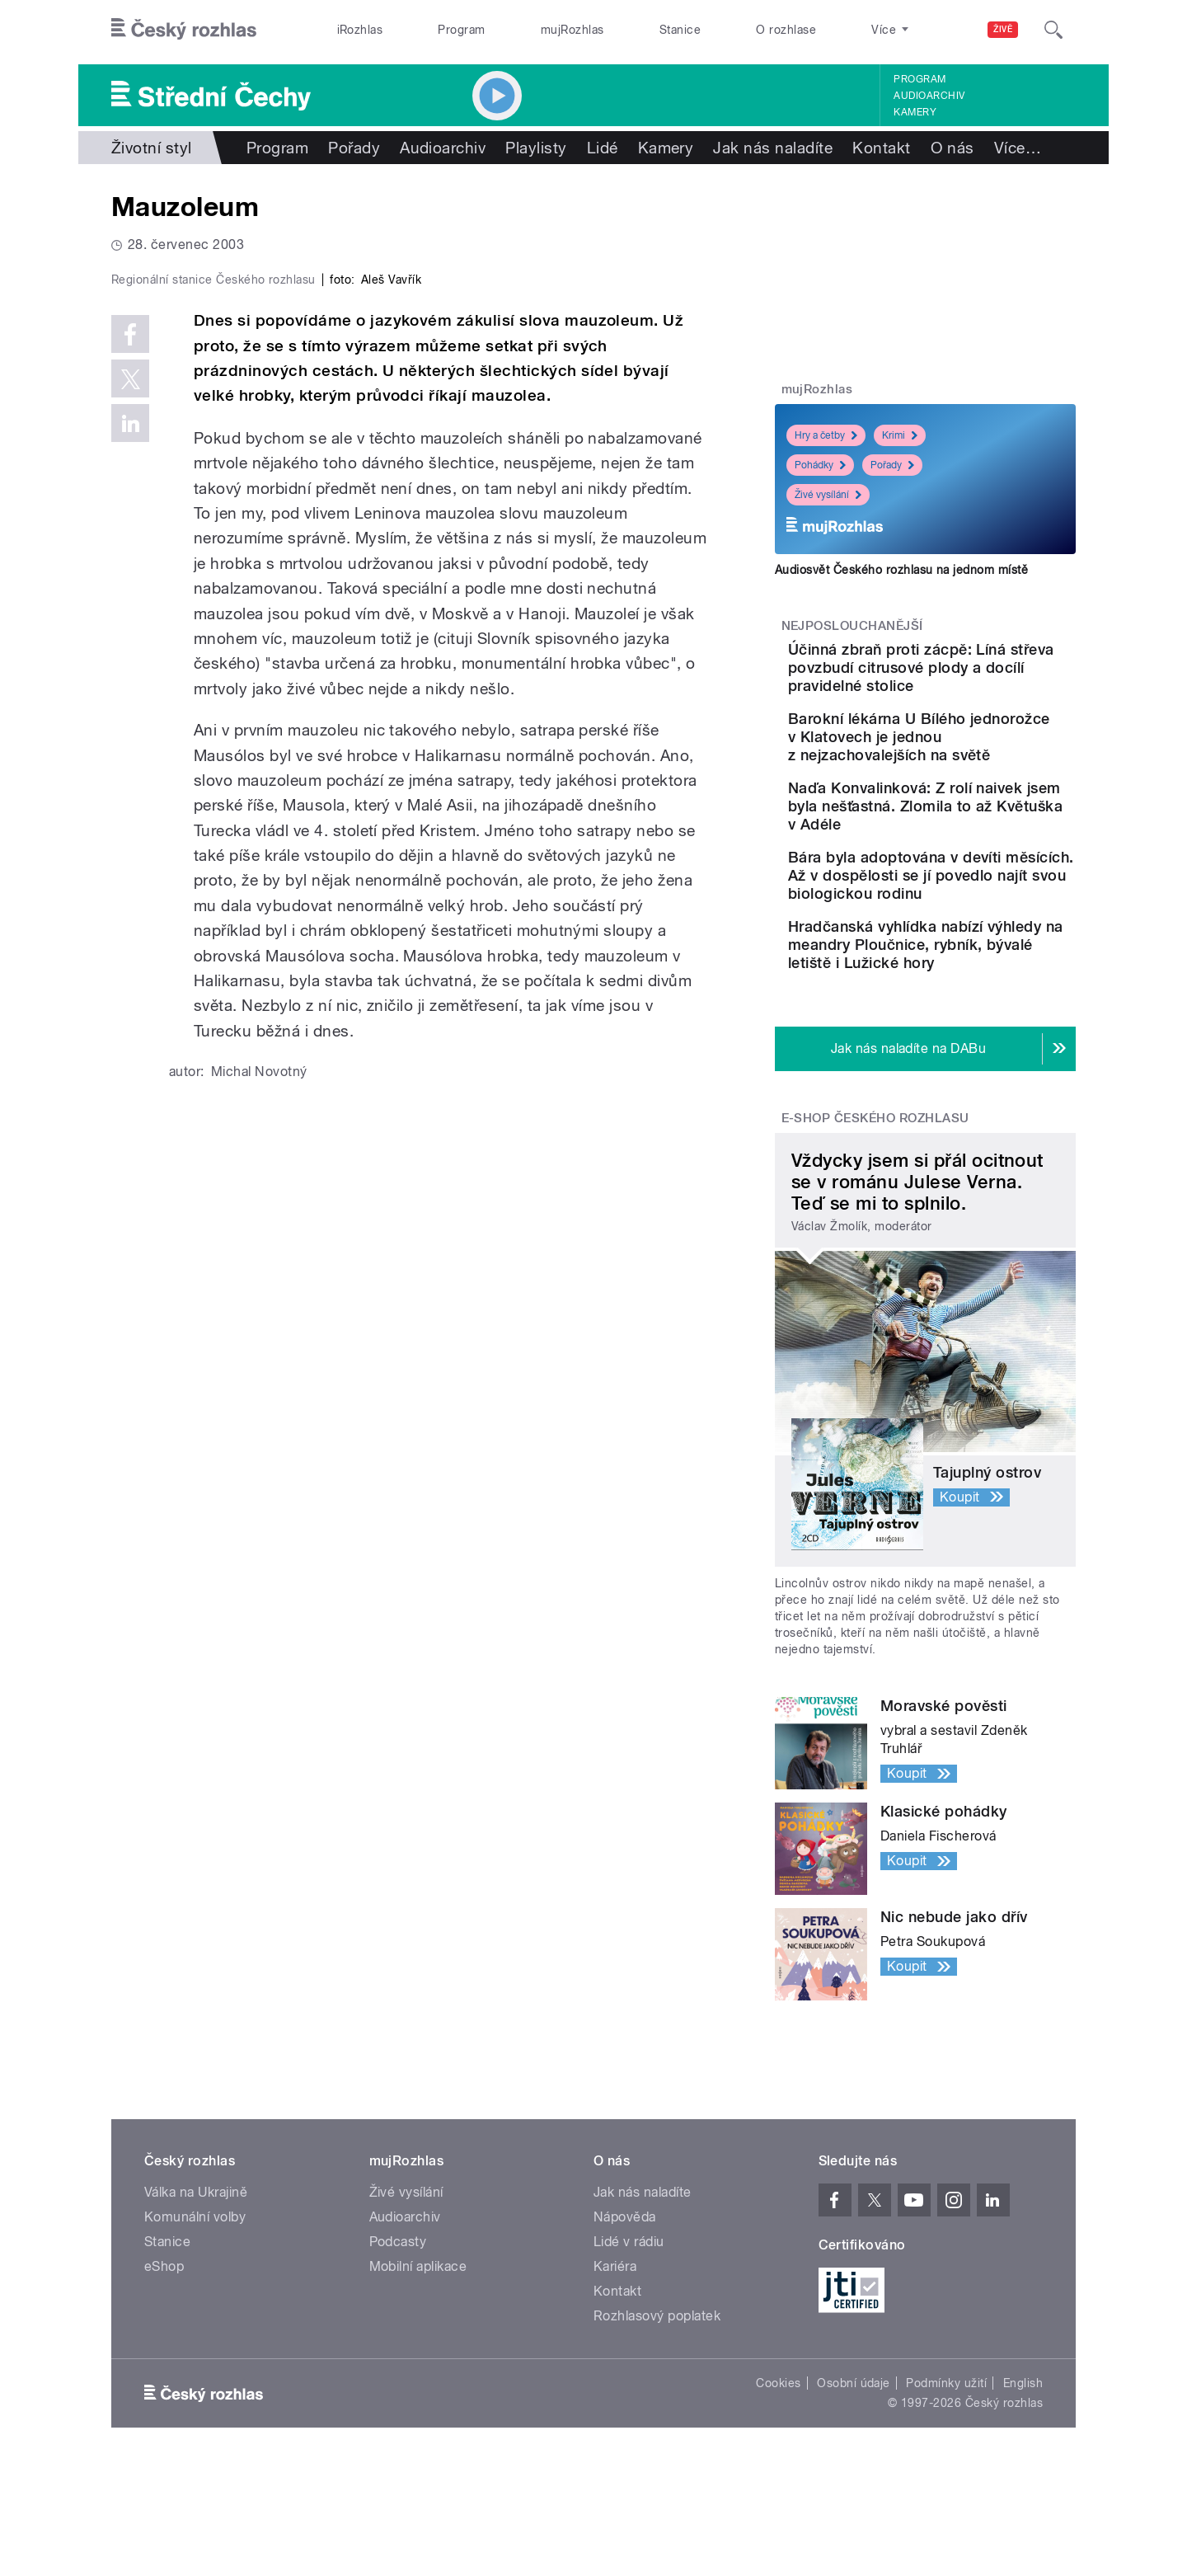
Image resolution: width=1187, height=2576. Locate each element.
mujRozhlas (572, 29)
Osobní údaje (853, 2491)
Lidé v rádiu (629, 2350)
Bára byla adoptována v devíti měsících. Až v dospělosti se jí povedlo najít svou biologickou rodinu (971, 948)
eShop (164, 2375)
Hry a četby (826, 435)
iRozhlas (360, 29)
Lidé (602, 148)
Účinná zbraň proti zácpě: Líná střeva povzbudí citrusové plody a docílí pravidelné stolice (972, 676)
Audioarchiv (929, 95)
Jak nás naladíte (773, 148)
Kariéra (615, 2375)
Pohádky (820, 465)
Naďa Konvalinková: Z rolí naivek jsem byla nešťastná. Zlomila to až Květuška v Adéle (972, 851)
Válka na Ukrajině (195, 2301)
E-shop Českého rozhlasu (875, 1226)
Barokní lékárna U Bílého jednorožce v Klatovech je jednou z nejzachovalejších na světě (975, 764)
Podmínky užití (946, 2491)
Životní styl (151, 148)
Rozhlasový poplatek (657, 2425)
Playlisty (535, 148)
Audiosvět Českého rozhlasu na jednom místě (901, 569)
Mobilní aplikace (418, 2375)
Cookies (778, 2491)
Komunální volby (195, 2326)
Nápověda (625, 2326)
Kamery (915, 112)
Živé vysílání (828, 495)
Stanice (680, 29)
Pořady (354, 148)
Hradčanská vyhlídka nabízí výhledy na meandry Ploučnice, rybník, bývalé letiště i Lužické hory (977, 1044)
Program (461, 29)
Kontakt (881, 148)
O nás (952, 148)
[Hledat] (1053, 29)
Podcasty (398, 2350)
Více (1017, 148)
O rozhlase (786, 29)
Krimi (899, 435)
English (1023, 2491)
